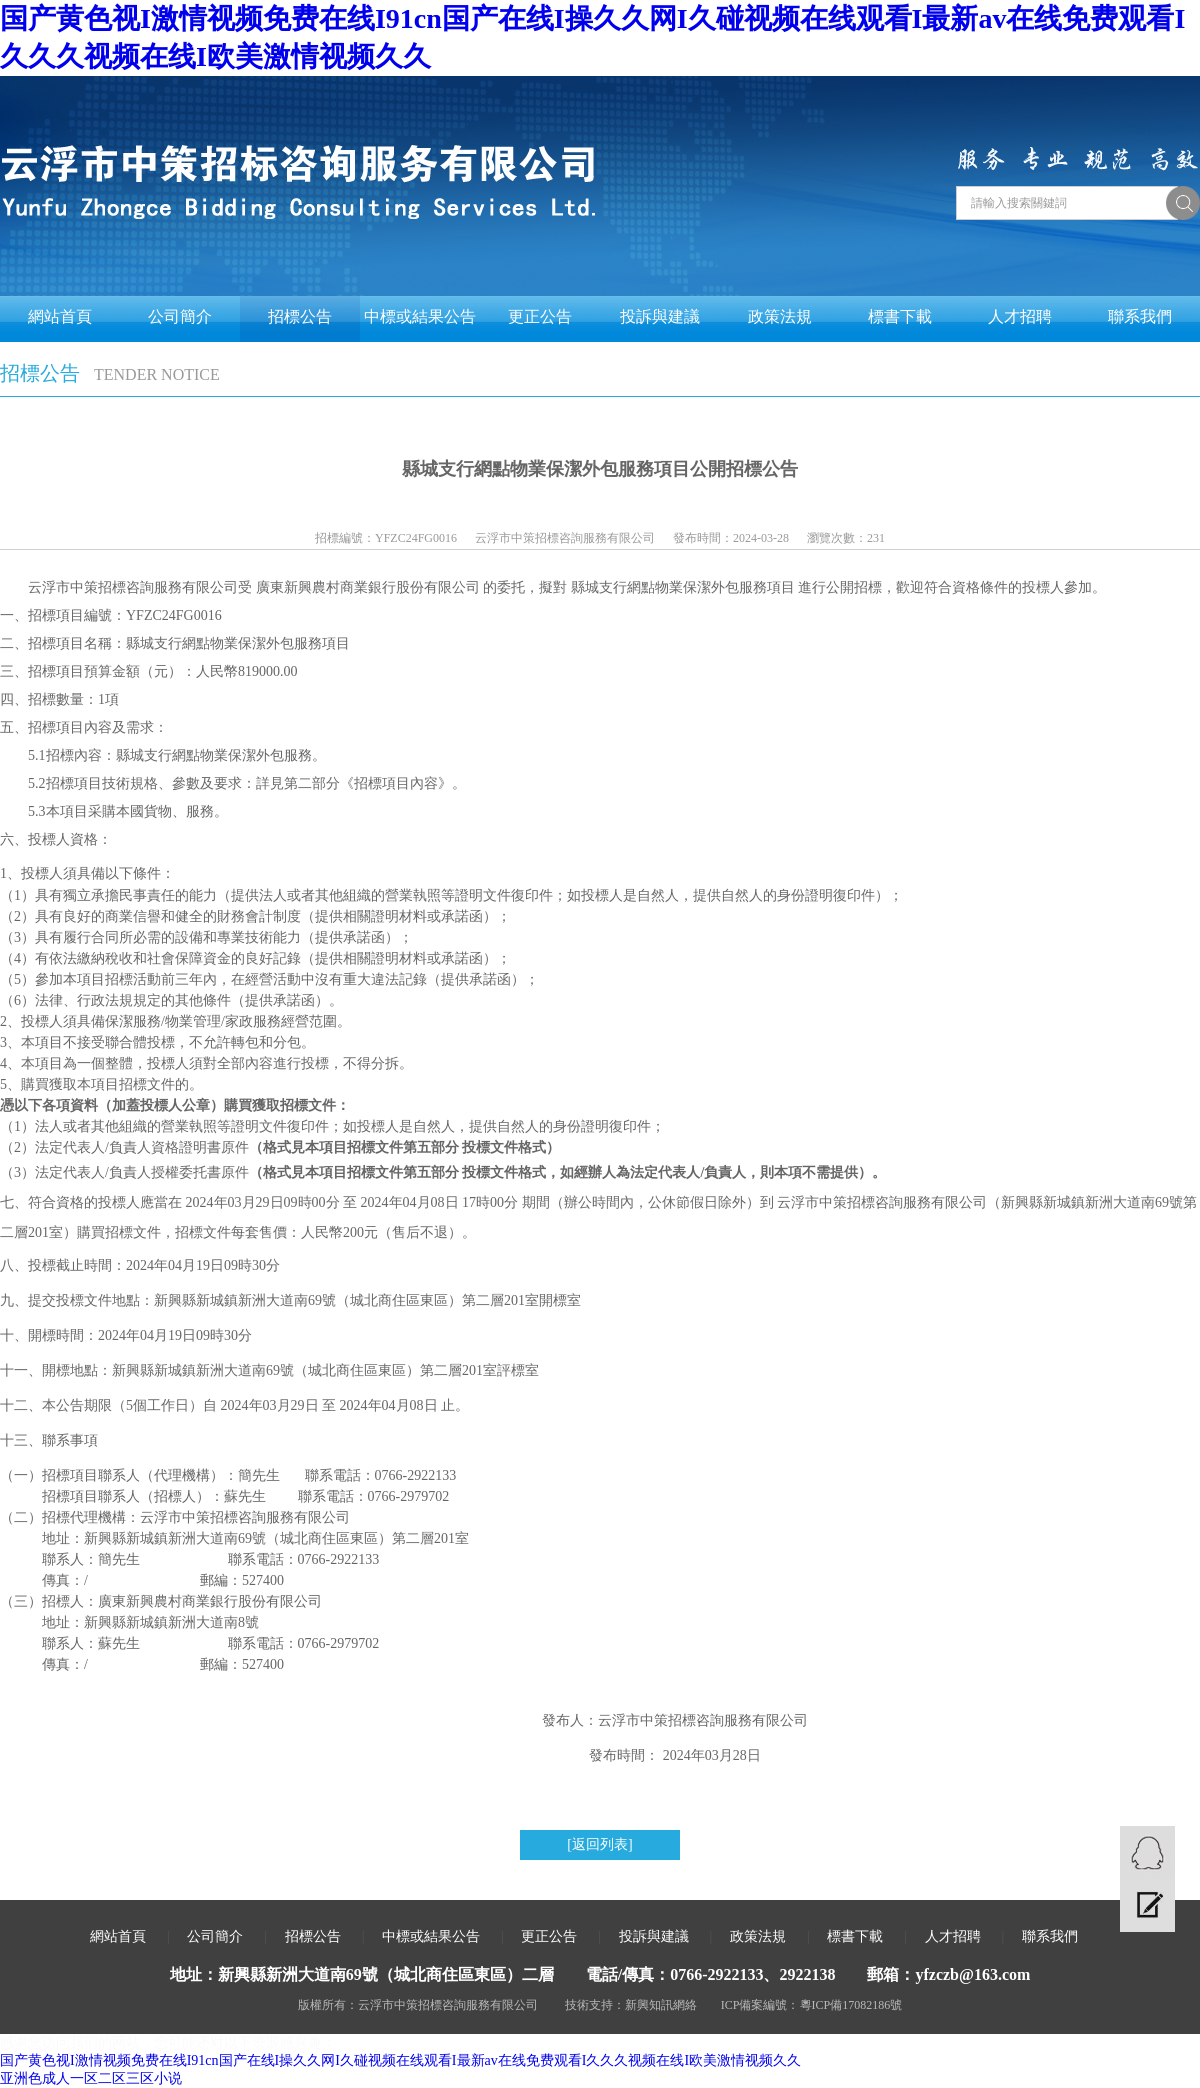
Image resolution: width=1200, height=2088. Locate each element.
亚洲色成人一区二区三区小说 (91, 2078)
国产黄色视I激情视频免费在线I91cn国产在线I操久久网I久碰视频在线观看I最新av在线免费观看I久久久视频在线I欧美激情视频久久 (400, 2060)
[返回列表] (599, 1844)
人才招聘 (1020, 316)
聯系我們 (1140, 316)
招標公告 (300, 316)
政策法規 (780, 316)
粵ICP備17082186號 (851, 2005)
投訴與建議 (660, 316)
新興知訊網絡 (661, 2005)
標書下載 (900, 316)
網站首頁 (60, 316)
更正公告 (540, 316)
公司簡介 (180, 316)
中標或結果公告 (420, 316)
